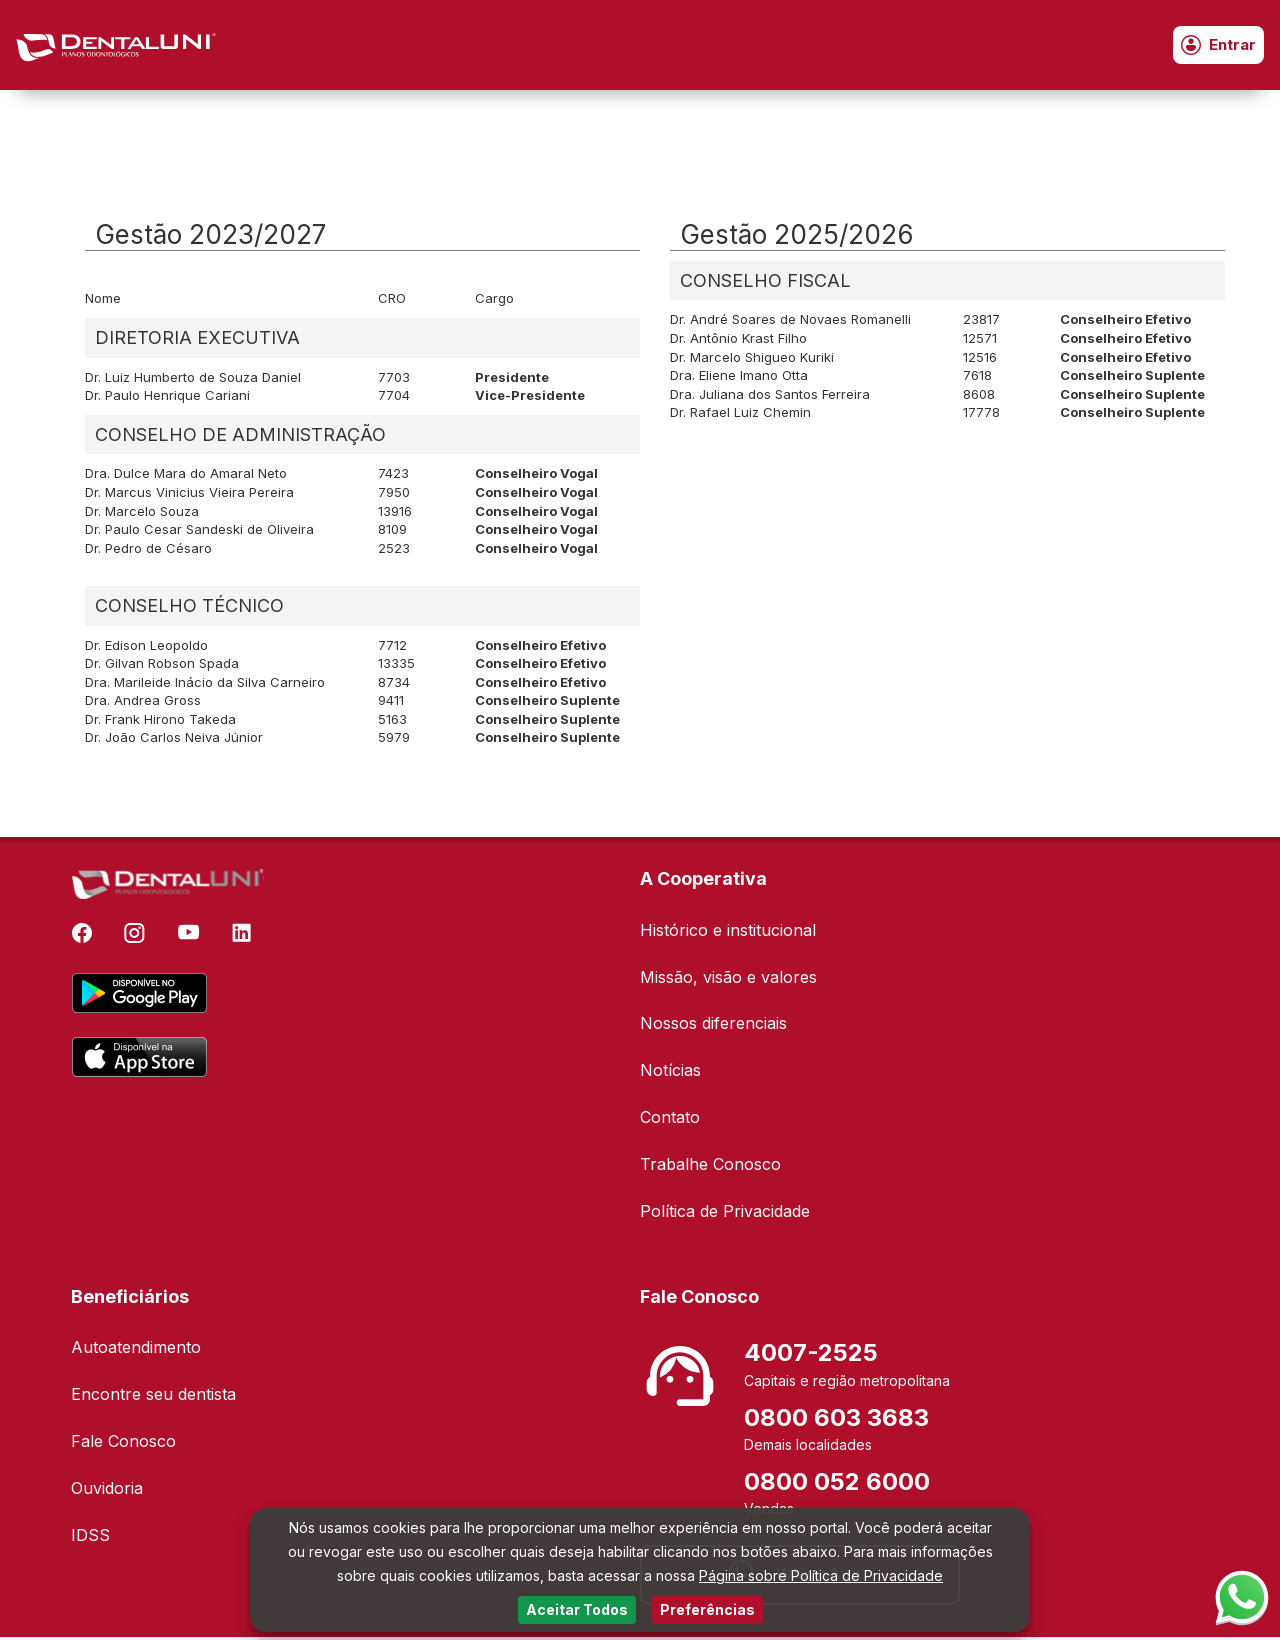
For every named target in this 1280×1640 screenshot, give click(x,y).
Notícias (670, 1070)
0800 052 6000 (837, 1481)
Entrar (1218, 45)
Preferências (707, 1609)
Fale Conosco (123, 1441)
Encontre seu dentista (153, 1394)
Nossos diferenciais (713, 1023)
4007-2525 (811, 1352)
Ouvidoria (107, 1488)
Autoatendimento (136, 1347)
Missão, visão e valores (728, 977)
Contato (670, 1117)
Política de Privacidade (725, 1211)
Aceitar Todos (577, 1609)
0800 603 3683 (836, 1417)
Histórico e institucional (728, 930)
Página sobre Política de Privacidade (821, 1575)
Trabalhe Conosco (710, 1164)
